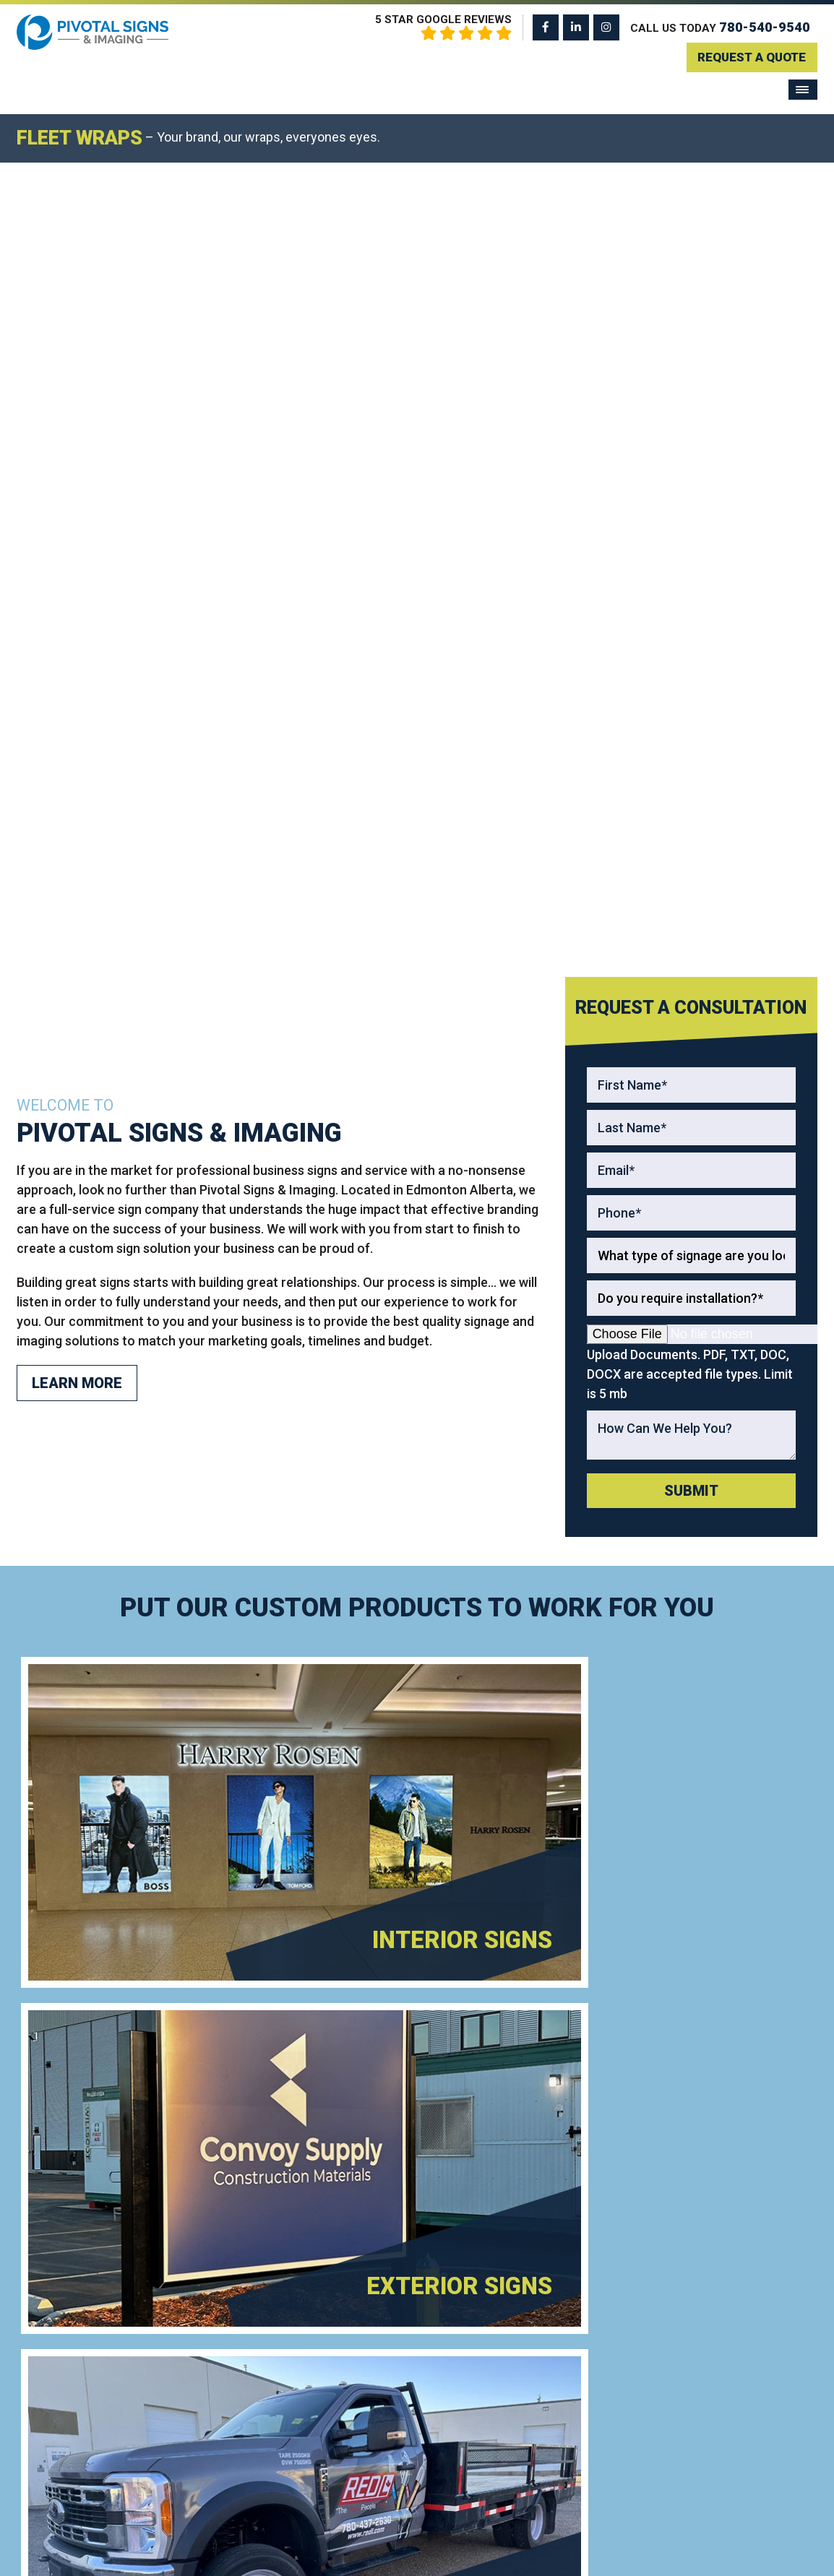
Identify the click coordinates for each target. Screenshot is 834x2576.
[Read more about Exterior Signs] (617, 939)
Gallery (686, 2371)
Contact (688, 2435)
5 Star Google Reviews (443, 27)
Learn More (77, 550)
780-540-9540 (117, 2176)
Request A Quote (748, 56)
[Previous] (13, 115)
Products (692, 2328)
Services (691, 2349)
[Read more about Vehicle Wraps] (217, 1187)
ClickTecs (650, 2554)
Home (684, 2307)
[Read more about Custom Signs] (617, 1187)
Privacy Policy (516, 2554)
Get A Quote (517, 2176)
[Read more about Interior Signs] (217, 939)
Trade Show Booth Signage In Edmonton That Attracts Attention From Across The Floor (532, 2388)
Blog (680, 2393)
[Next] (820, 115)
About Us (692, 2414)
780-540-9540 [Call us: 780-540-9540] (764, 27)
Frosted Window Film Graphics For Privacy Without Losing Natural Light (536, 2322)
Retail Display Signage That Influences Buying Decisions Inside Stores (536, 2453)
